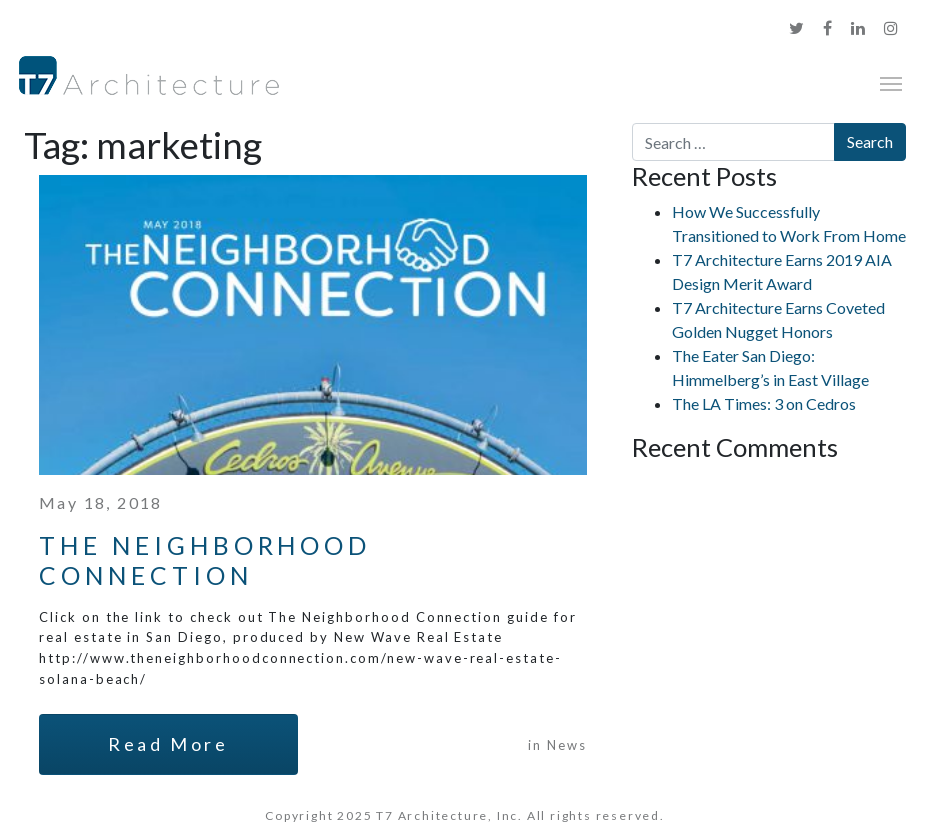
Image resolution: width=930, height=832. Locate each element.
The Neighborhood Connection (205, 560)
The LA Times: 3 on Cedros (764, 403)
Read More (168, 744)
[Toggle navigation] (891, 82)
